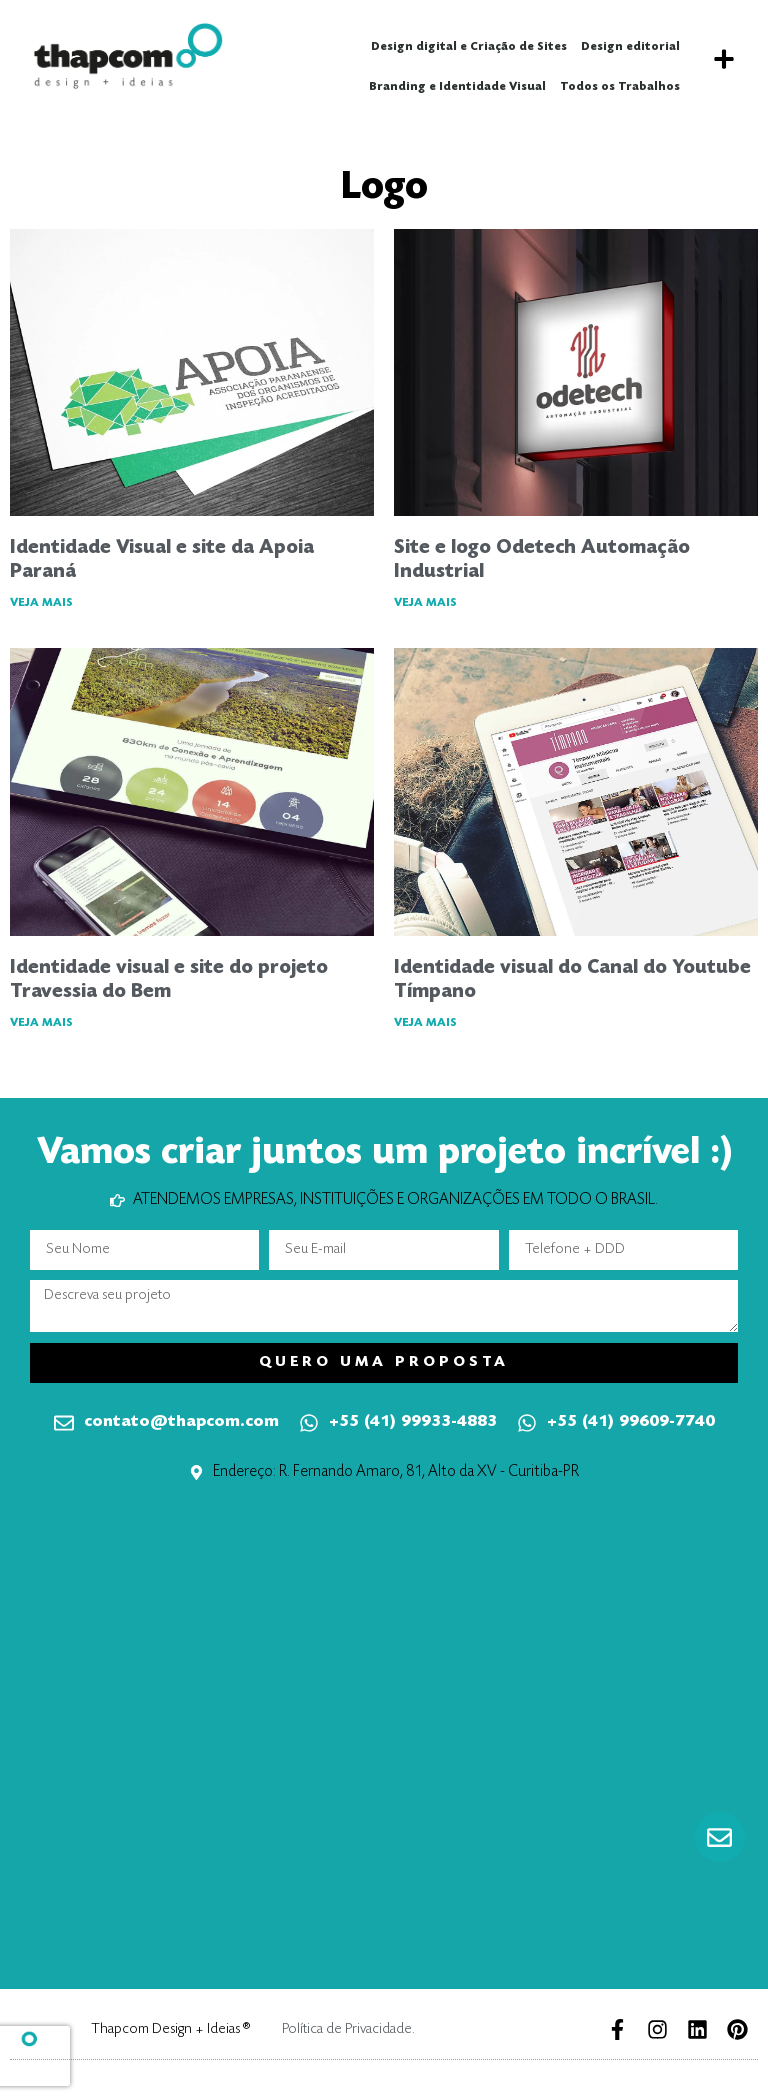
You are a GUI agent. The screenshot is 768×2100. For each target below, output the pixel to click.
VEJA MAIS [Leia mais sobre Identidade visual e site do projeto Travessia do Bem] (41, 1023)
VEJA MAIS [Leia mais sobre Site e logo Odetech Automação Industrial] (425, 603)
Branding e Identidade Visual (457, 87)
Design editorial (630, 47)
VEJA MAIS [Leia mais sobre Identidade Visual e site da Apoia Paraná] (41, 603)
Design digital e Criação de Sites (469, 47)
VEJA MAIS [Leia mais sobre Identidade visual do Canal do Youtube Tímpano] (425, 1023)
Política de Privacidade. (348, 2029)
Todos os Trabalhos (620, 87)
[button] (723, 59)
